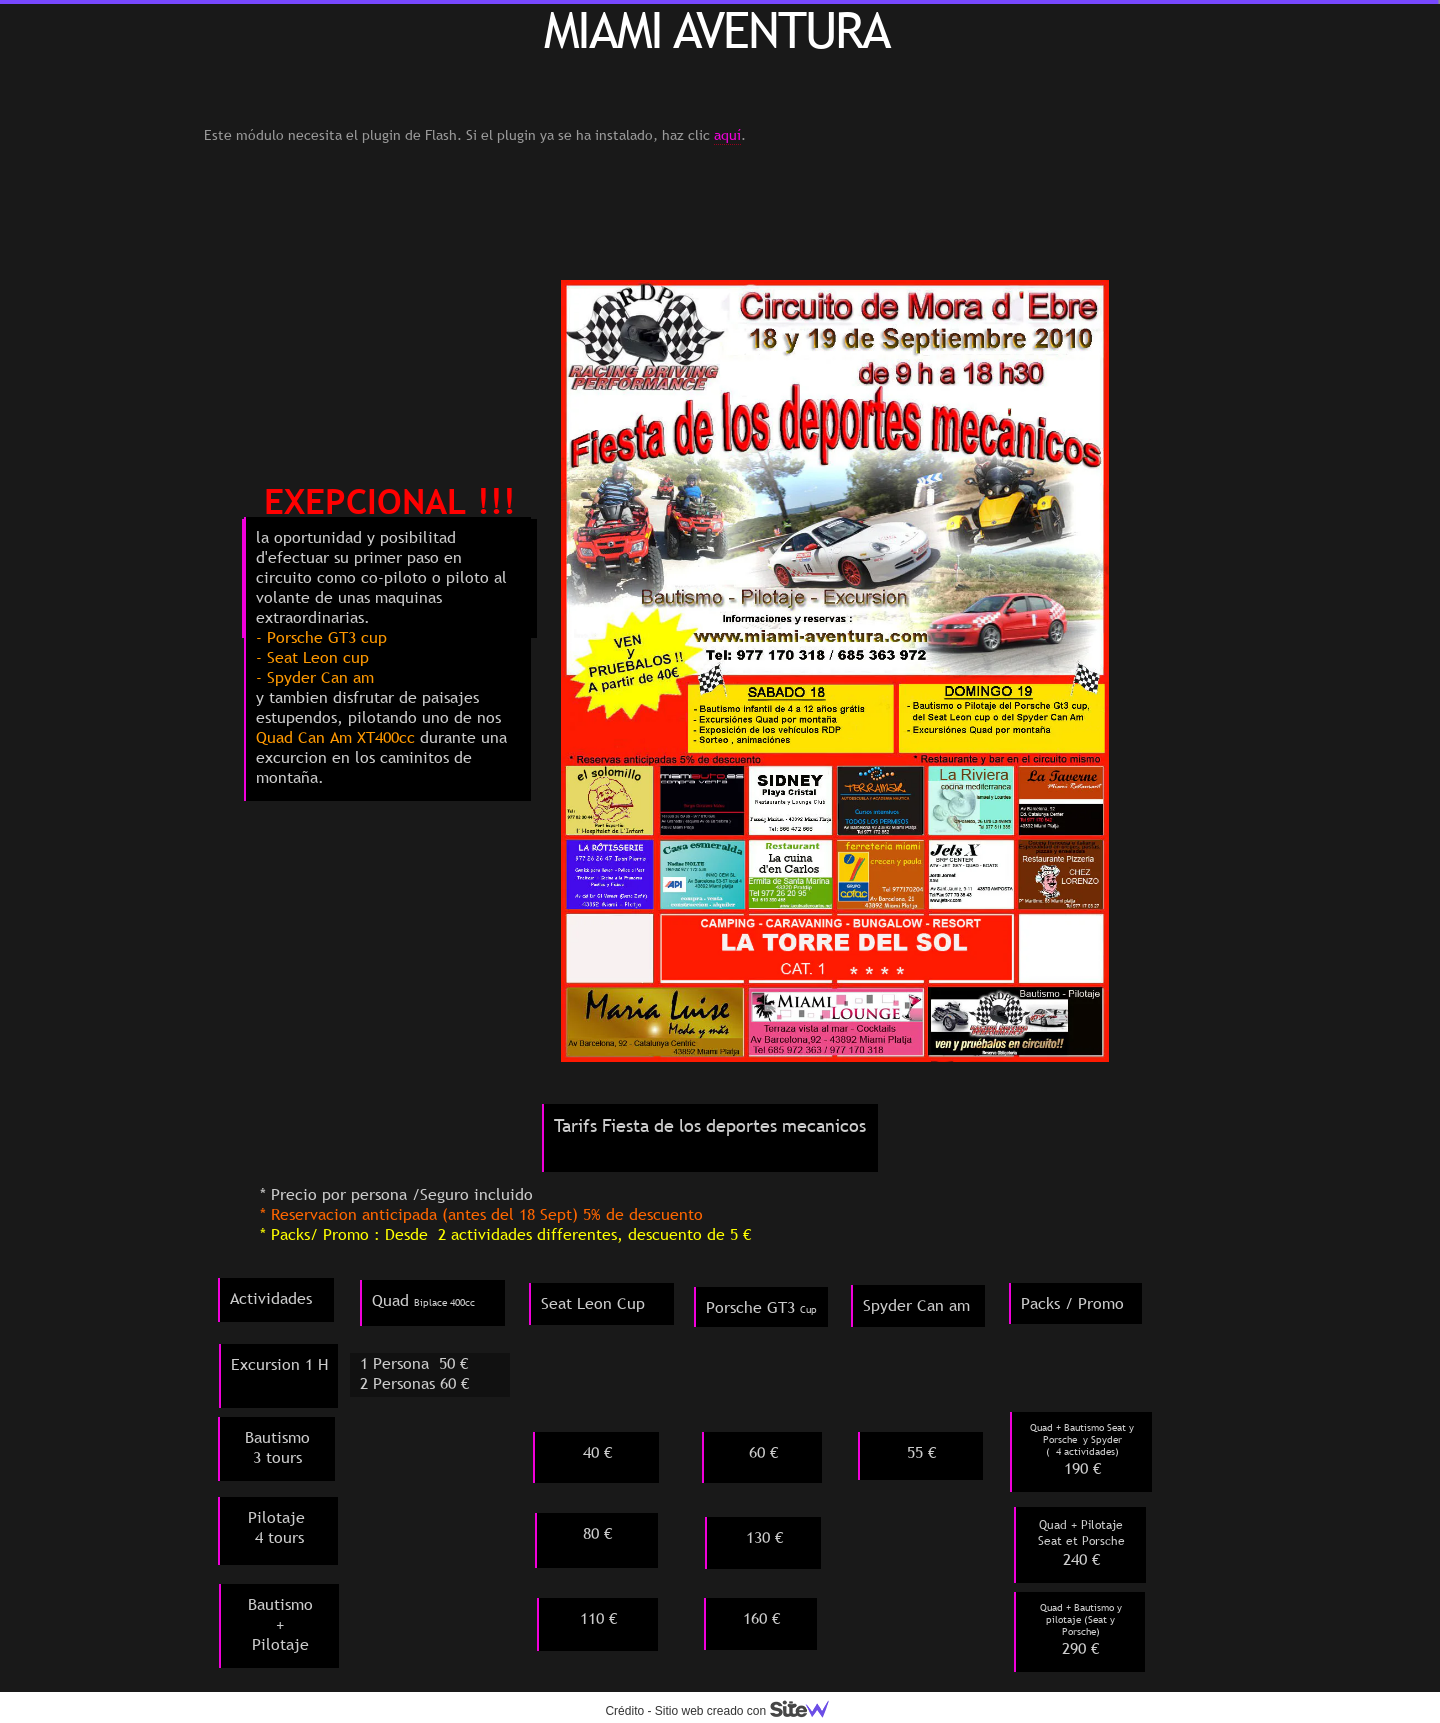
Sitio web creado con (750, 1711)
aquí (727, 135)
